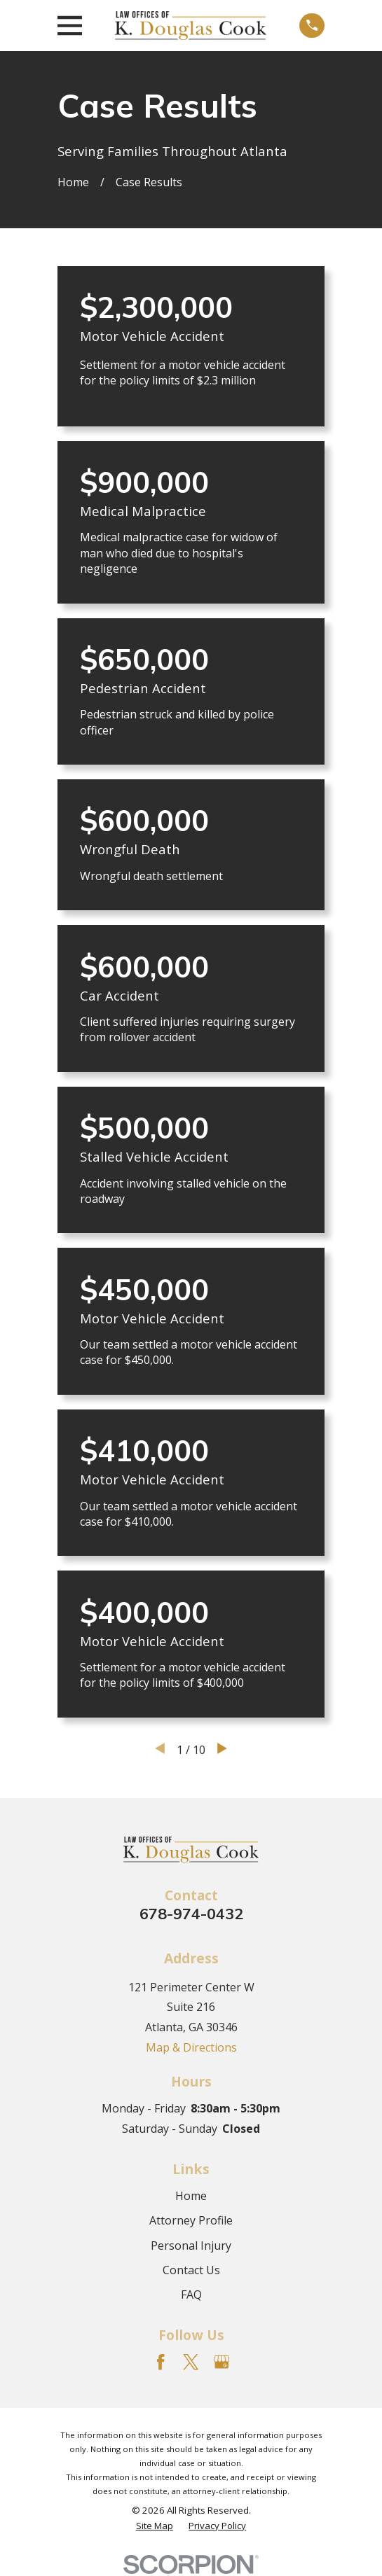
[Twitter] (190, 2361)
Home (191, 2195)
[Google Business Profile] (221, 2361)
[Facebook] (160, 2361)
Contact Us (191, 2270)
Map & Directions (191, 2047)
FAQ (191, 2294)
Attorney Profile (191, 2220)
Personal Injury (191, 2245)
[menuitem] (154, 2526)
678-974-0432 (191, 1913)
